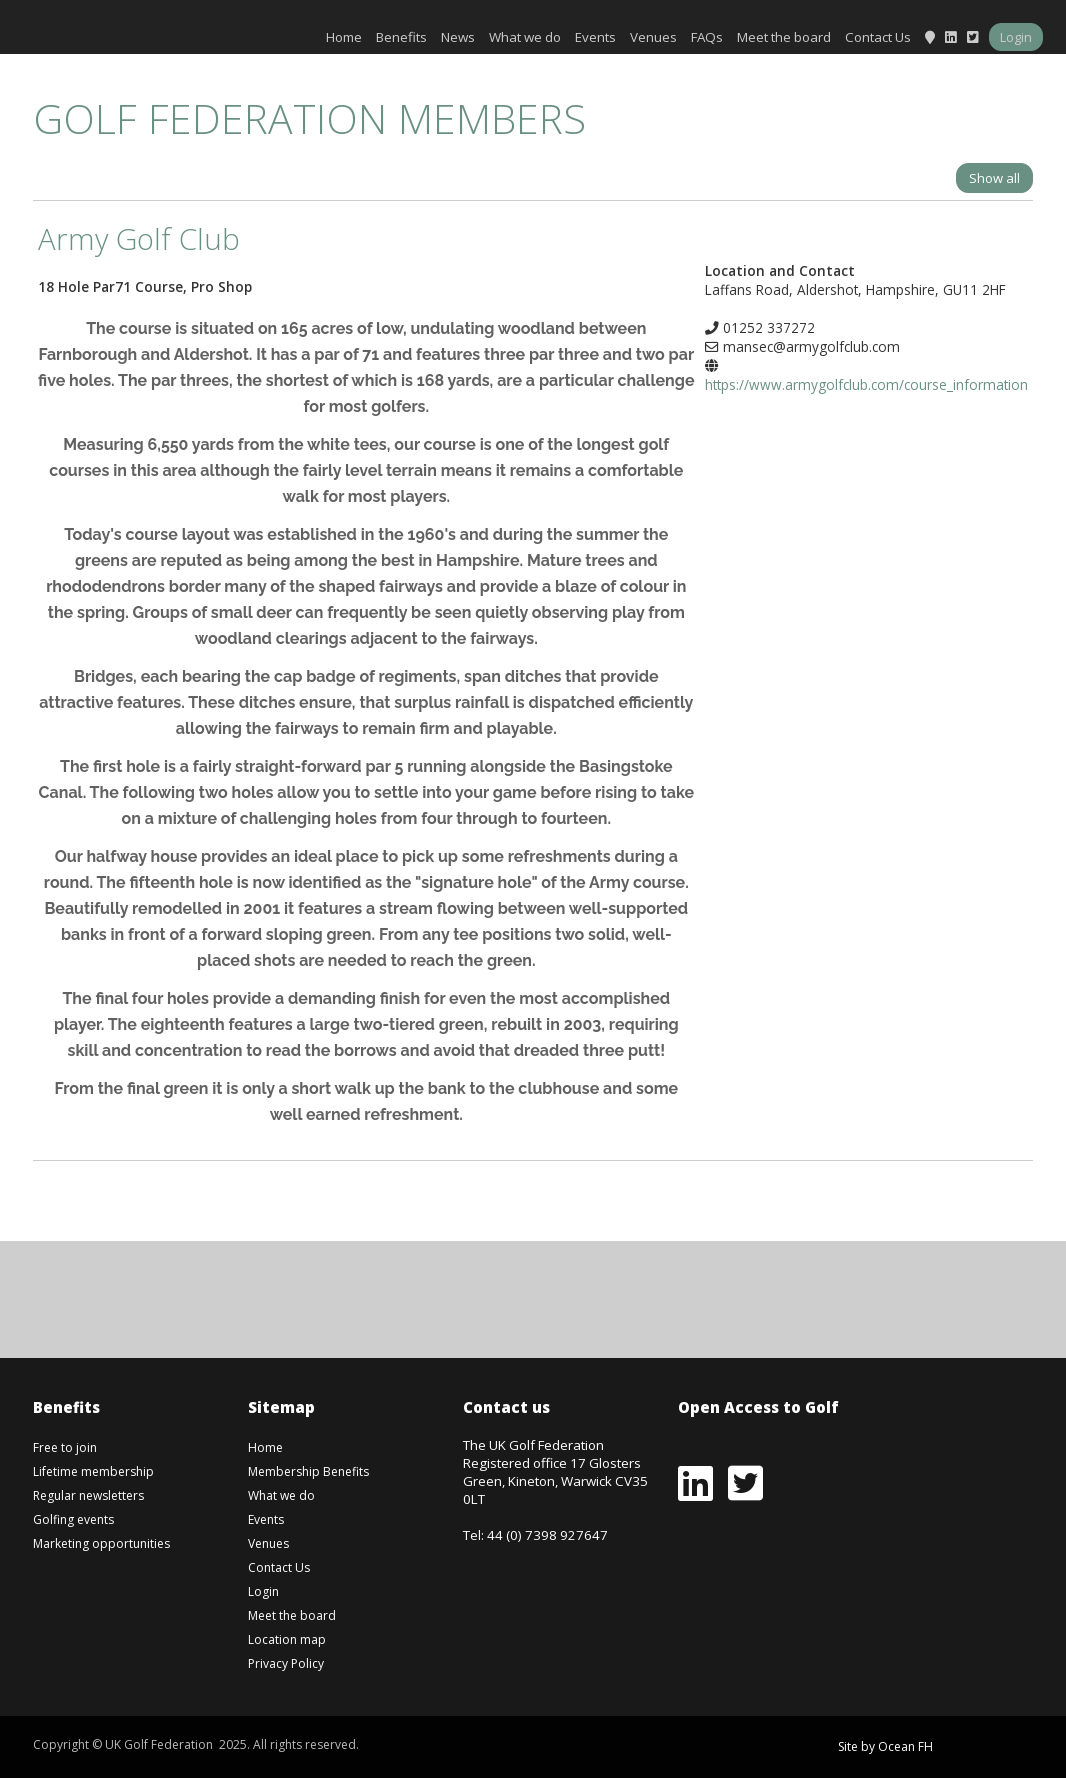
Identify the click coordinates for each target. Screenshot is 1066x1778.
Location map (287, 1639)
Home (344, 37)
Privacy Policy (286, 1663)
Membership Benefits (308, 1471)
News (458, 37)
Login (1016, 37)
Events (595, 37)
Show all (994, 178)
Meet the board (784, 37)
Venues (653, 37)
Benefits (401, 37)
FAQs (707, 37)
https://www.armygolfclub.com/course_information (866, 384)
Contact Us (878, 37)
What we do (525, 37)
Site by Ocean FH (885, 1746)
